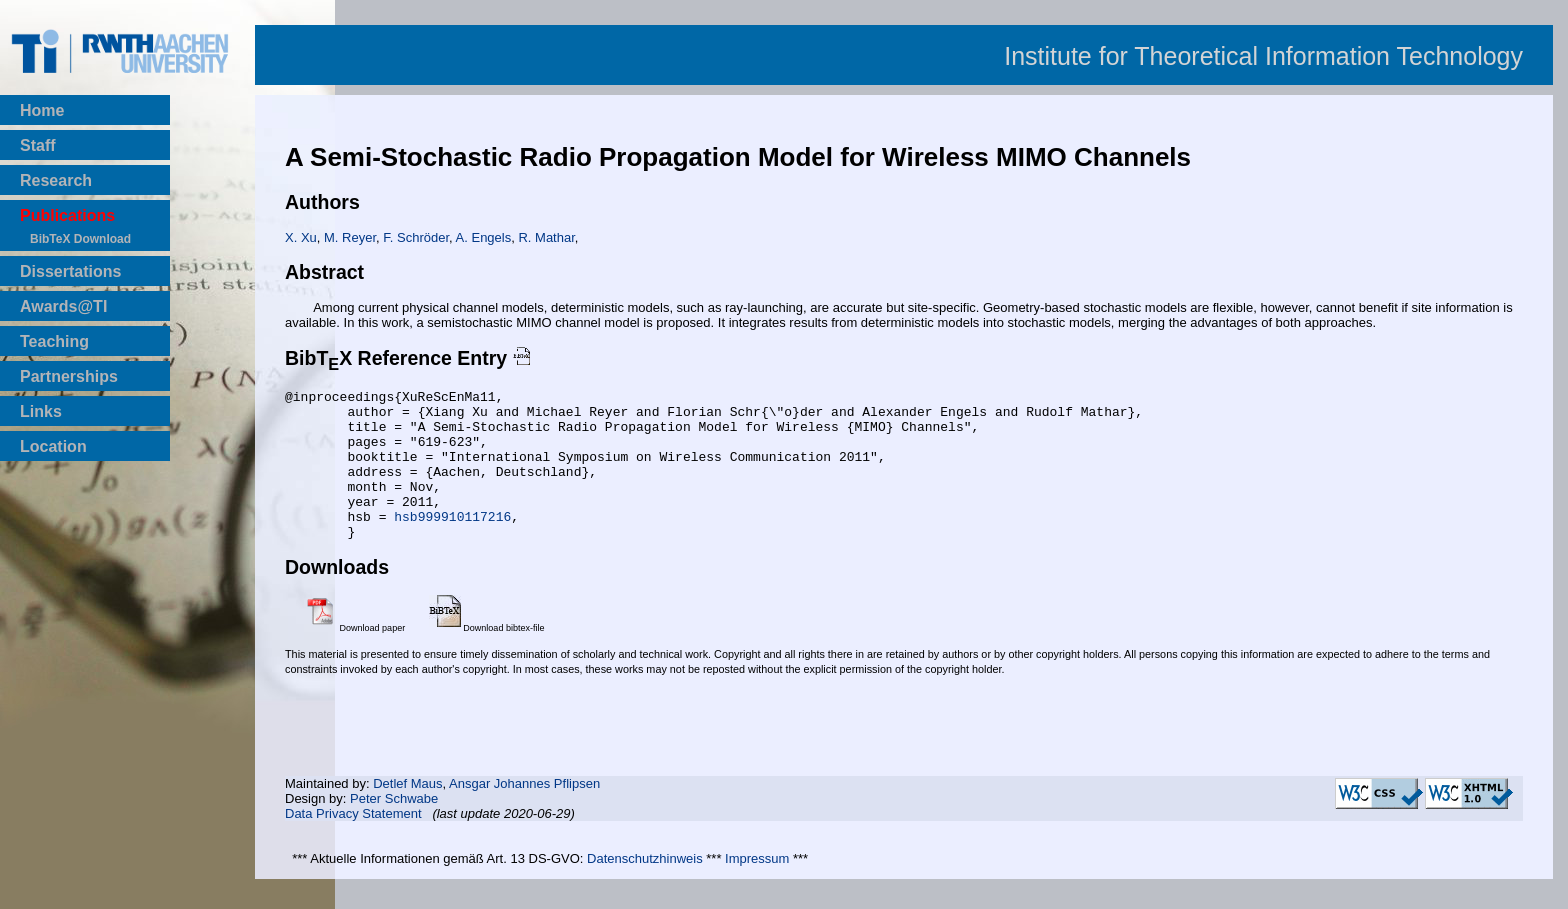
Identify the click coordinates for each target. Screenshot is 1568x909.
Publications (67, 215)
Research (56, 180)
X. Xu (301, 237)
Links (41, 411)
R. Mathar (546, 237)
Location (53, 446)
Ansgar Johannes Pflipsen (524, 813)
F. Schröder (416, 237)
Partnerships (69, 376)
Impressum (757, 888)
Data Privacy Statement (353, 843)
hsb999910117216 (452, 543)
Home (42, 110)
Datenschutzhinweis (645, 888)
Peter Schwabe (394, 828)
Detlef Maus (407, 813)
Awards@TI (63, 306)
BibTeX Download (80, 239)
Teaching (54, 341)
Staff (38, 145)
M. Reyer (350, 237)
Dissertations (70, 271)
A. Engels (484, 237)
